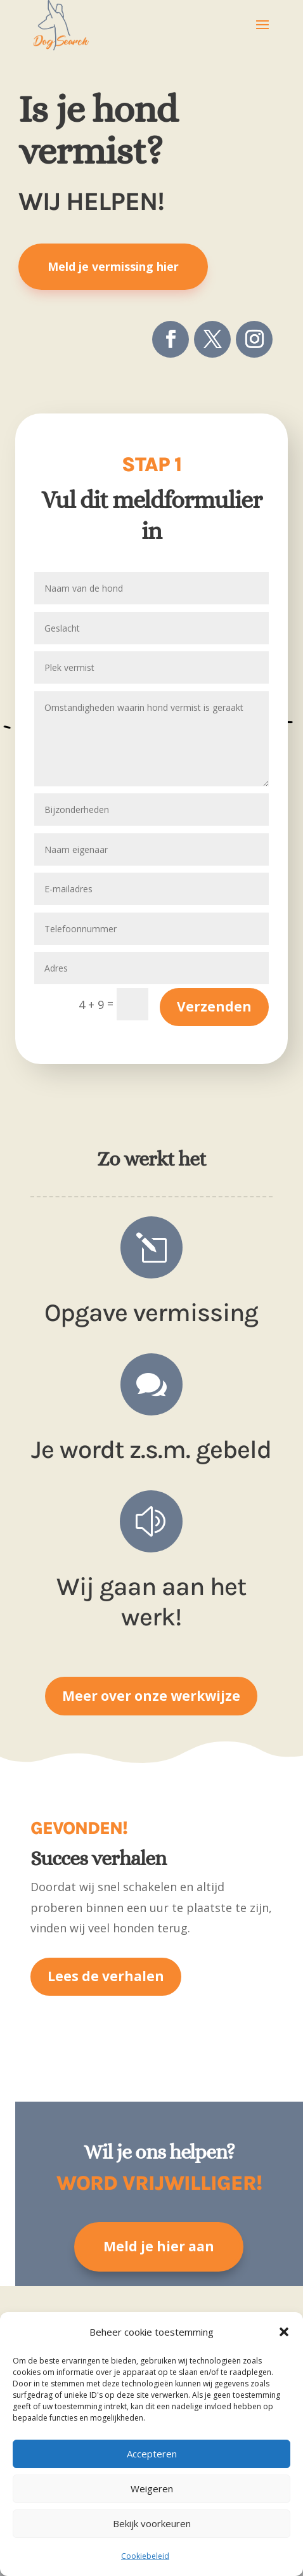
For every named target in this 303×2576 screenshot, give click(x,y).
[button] (284, 2332)
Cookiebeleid (145, 2556)
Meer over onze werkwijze (151, 1696)
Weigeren (152, 2488)
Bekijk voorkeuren (152, 2523)
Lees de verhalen (106, 1976)
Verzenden (214, 1006)
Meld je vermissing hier (113, 266)
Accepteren (152, 2453)
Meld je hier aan (158, 2246)
